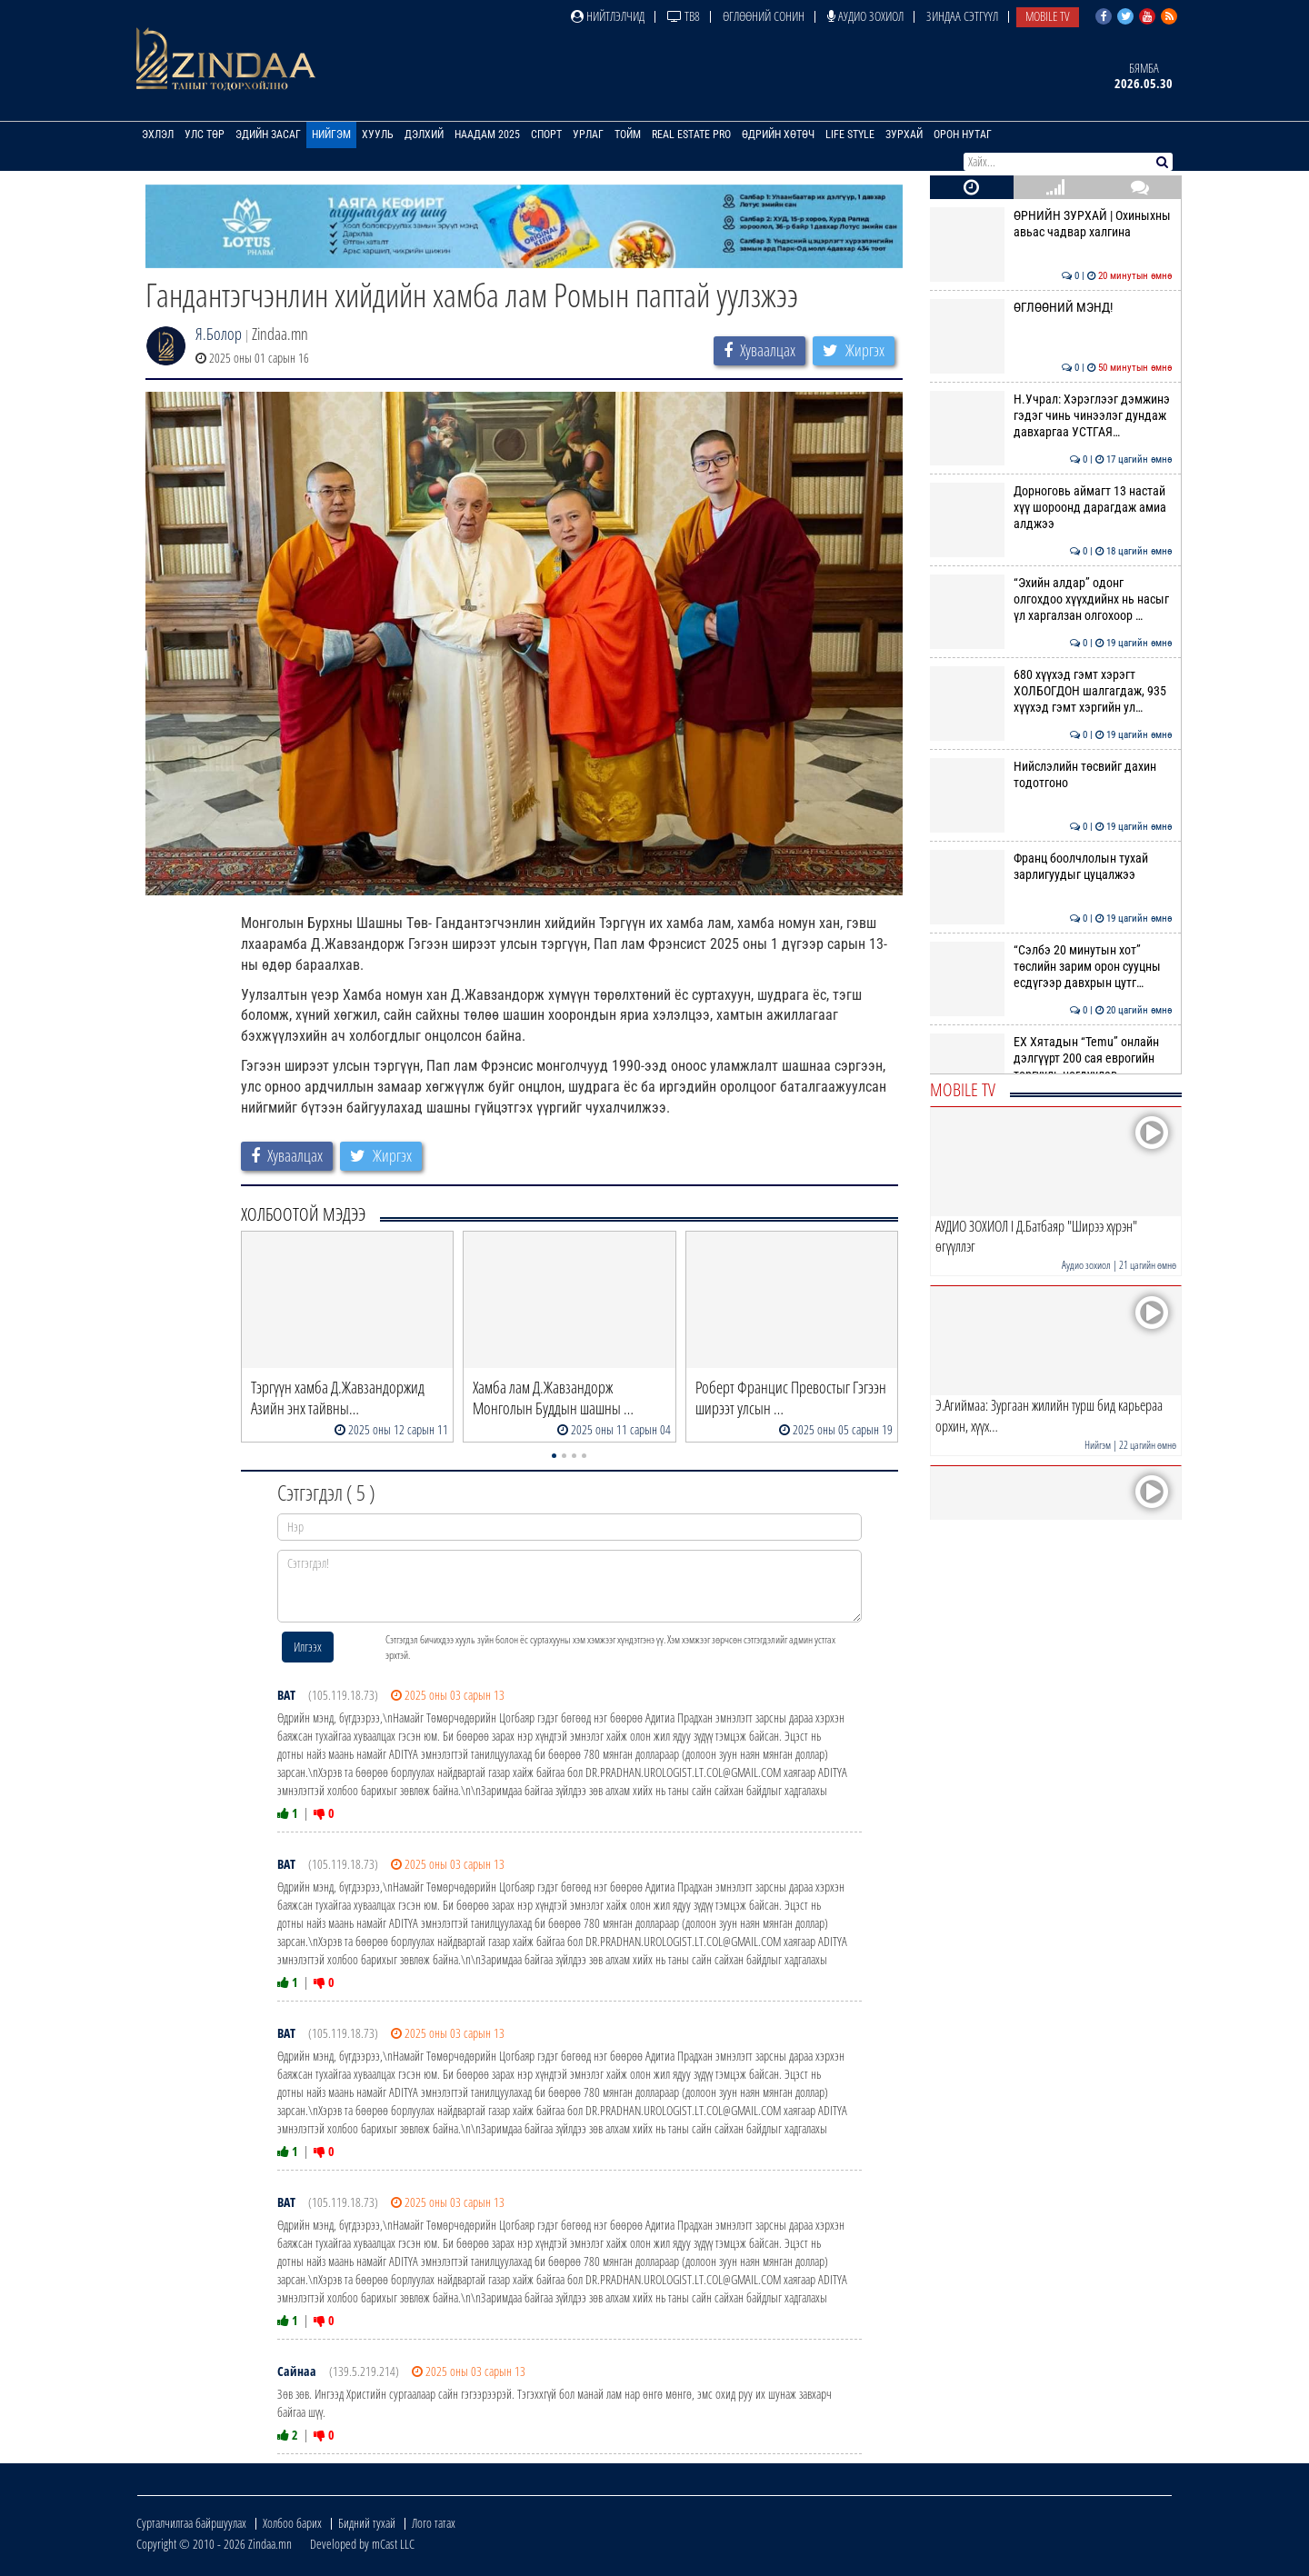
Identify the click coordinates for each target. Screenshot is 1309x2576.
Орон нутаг (963, 134)
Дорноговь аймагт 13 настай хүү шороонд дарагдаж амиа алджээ (1051, 508)
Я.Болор (218, 333)
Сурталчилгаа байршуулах (191, 2522)
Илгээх (308, 1646)
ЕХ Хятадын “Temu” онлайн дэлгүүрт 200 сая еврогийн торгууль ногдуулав (1051, 1058)
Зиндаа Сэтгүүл (962, 16)
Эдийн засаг (268, 134)
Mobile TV (1047, 16)
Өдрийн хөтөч (778, 134)
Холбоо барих (292, 2522)
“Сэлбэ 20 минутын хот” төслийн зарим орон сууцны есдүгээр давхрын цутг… (1051, 967)
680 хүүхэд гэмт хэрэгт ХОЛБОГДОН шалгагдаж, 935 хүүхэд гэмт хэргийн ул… (1051, 691)
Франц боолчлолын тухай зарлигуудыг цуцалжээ (1051, 866)
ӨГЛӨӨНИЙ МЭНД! (1051, 307)
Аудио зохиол (865, 16)
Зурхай (904, 134)
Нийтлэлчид (608, 16)
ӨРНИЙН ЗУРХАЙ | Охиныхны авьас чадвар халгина (1051, 223)
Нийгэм (331, 134)
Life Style (849, 134)
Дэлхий (424, 134)
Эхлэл (158, 134)
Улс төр (205, 134)
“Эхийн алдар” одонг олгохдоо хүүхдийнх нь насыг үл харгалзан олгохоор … (1051, 599)
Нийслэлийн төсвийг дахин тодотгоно (1051, 774)
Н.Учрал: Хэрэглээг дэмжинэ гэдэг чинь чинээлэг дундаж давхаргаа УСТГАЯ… (1051, 416)
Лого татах (433, 2522)
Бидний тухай (366, 2522)
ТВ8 (683, 16)
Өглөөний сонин (763, 16)
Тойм (628, 134)
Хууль (378, 134)
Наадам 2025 (487, 134)
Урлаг (588, 134)
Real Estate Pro (691, 134)
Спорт (546, 134)
